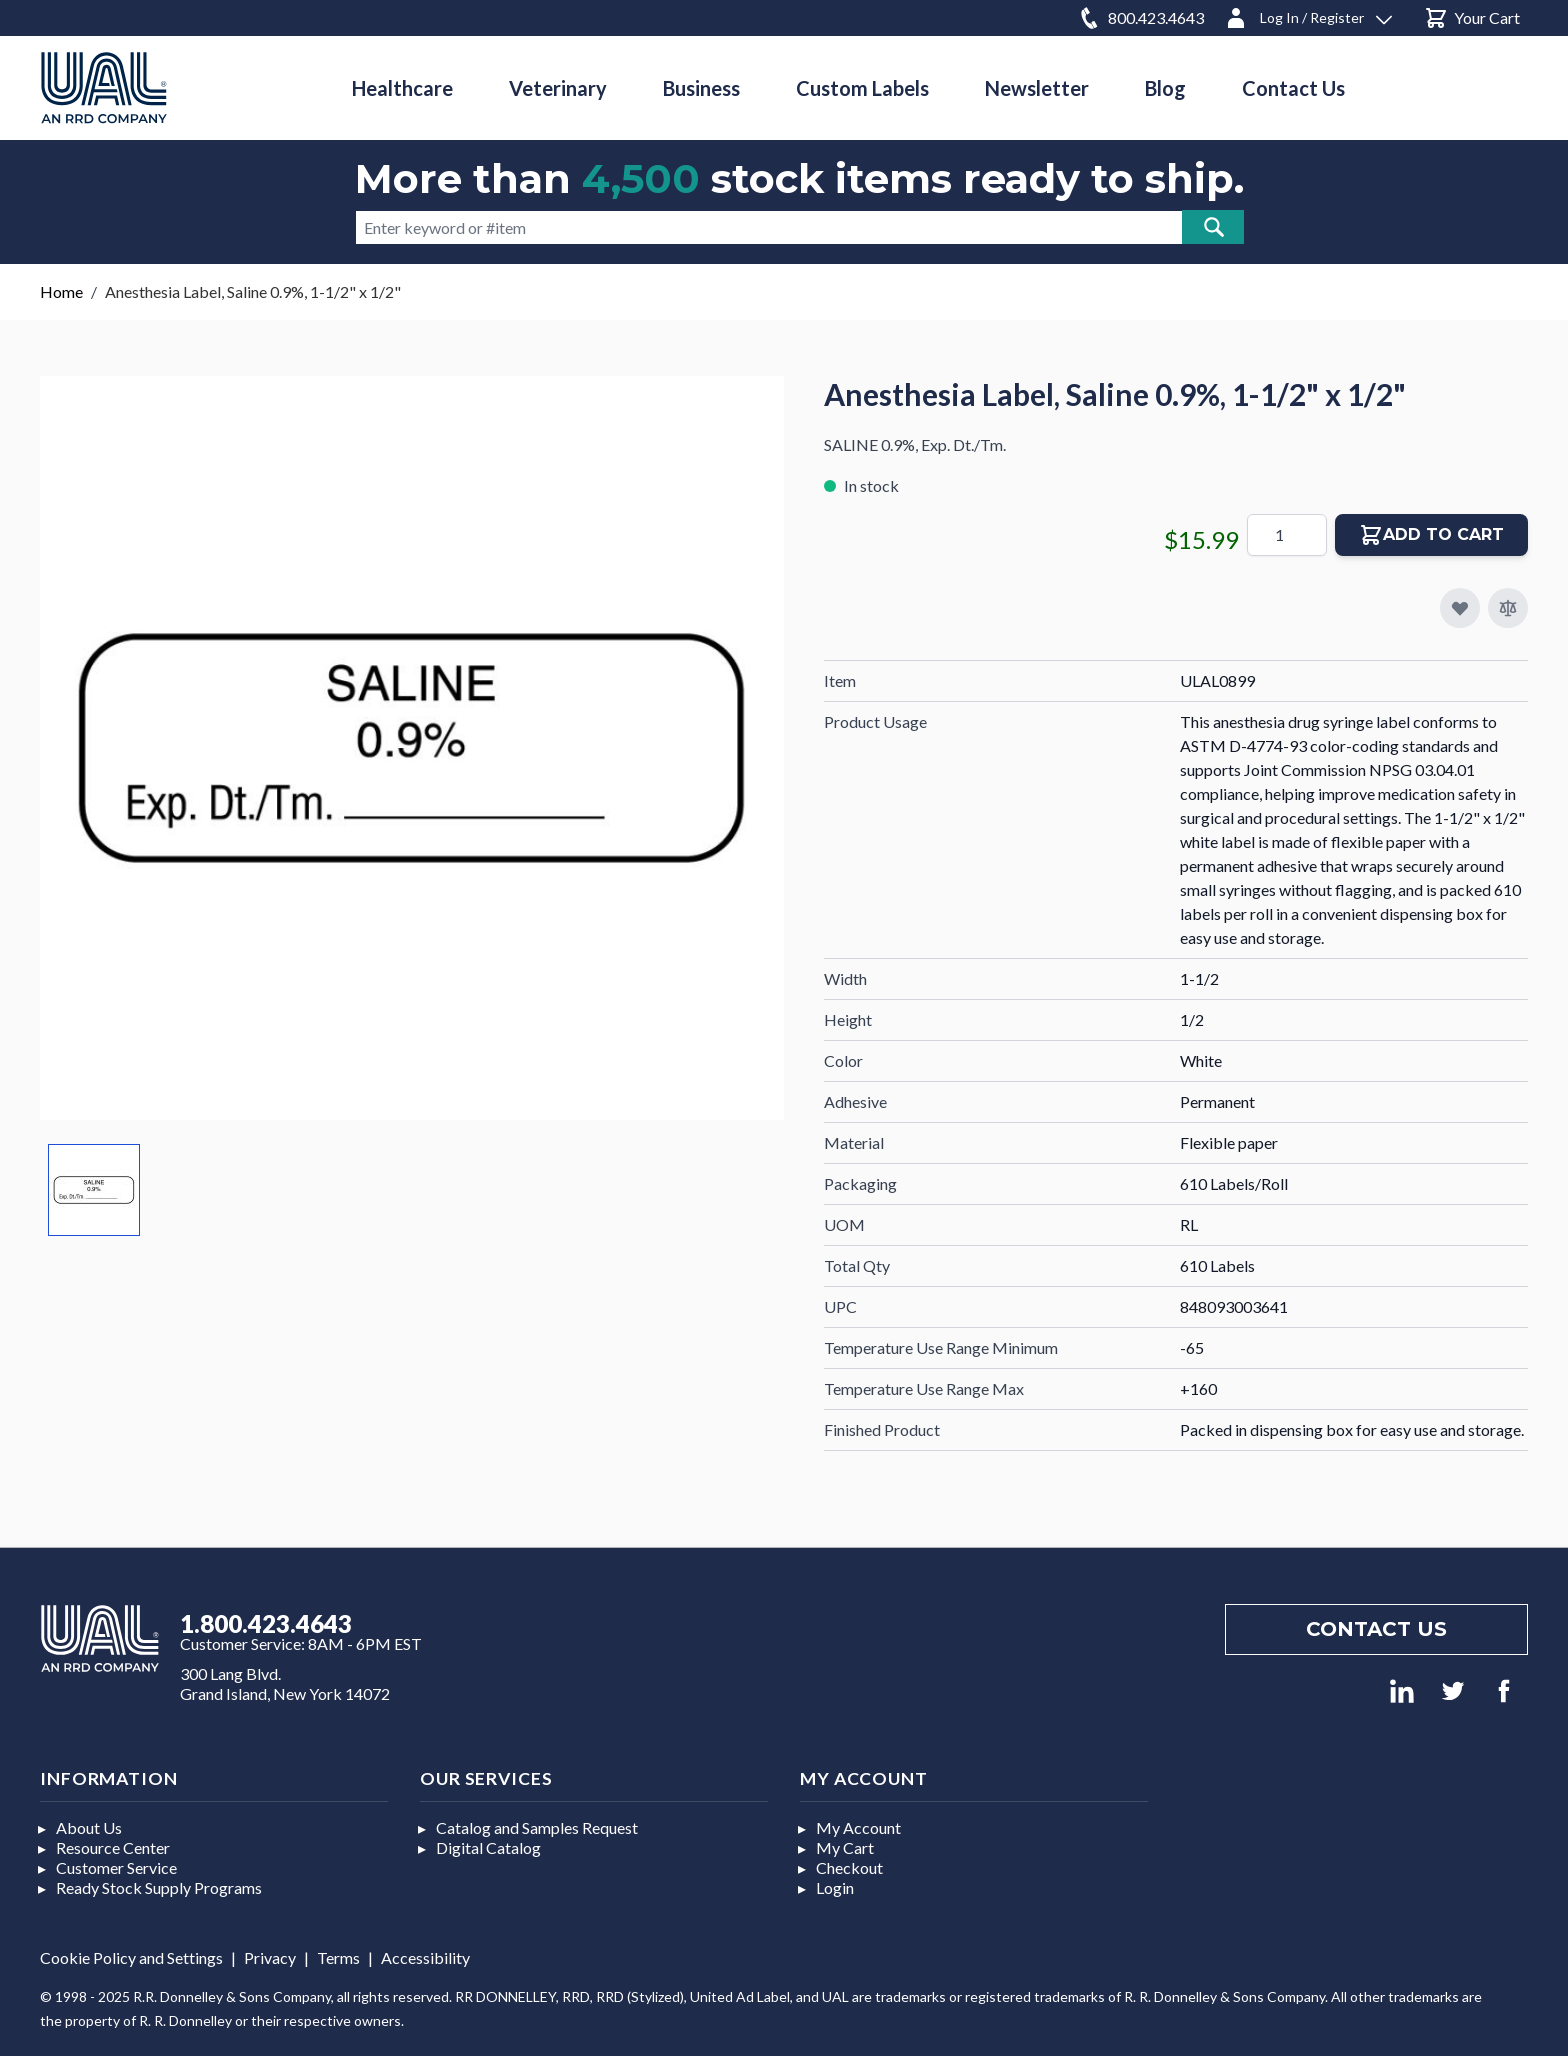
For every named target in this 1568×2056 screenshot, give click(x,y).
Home (61, 291)
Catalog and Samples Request (537, 1827)
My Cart (845, 1847)
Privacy (270, 1957)
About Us (89, 1827)
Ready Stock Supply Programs (159, 1887)
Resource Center (113, 1847)
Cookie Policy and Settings (131, 1957)
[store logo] (104, 87)
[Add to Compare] (1508, 608)
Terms (338, 1957)
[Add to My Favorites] (1460, 608)
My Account (858, 1827)
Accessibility (425, 1957)
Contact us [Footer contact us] (1376, 1629)
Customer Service (116, 1867)
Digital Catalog (488, 1847)
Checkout (849, 1867)
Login (835, 1887)
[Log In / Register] (1308, 14)
